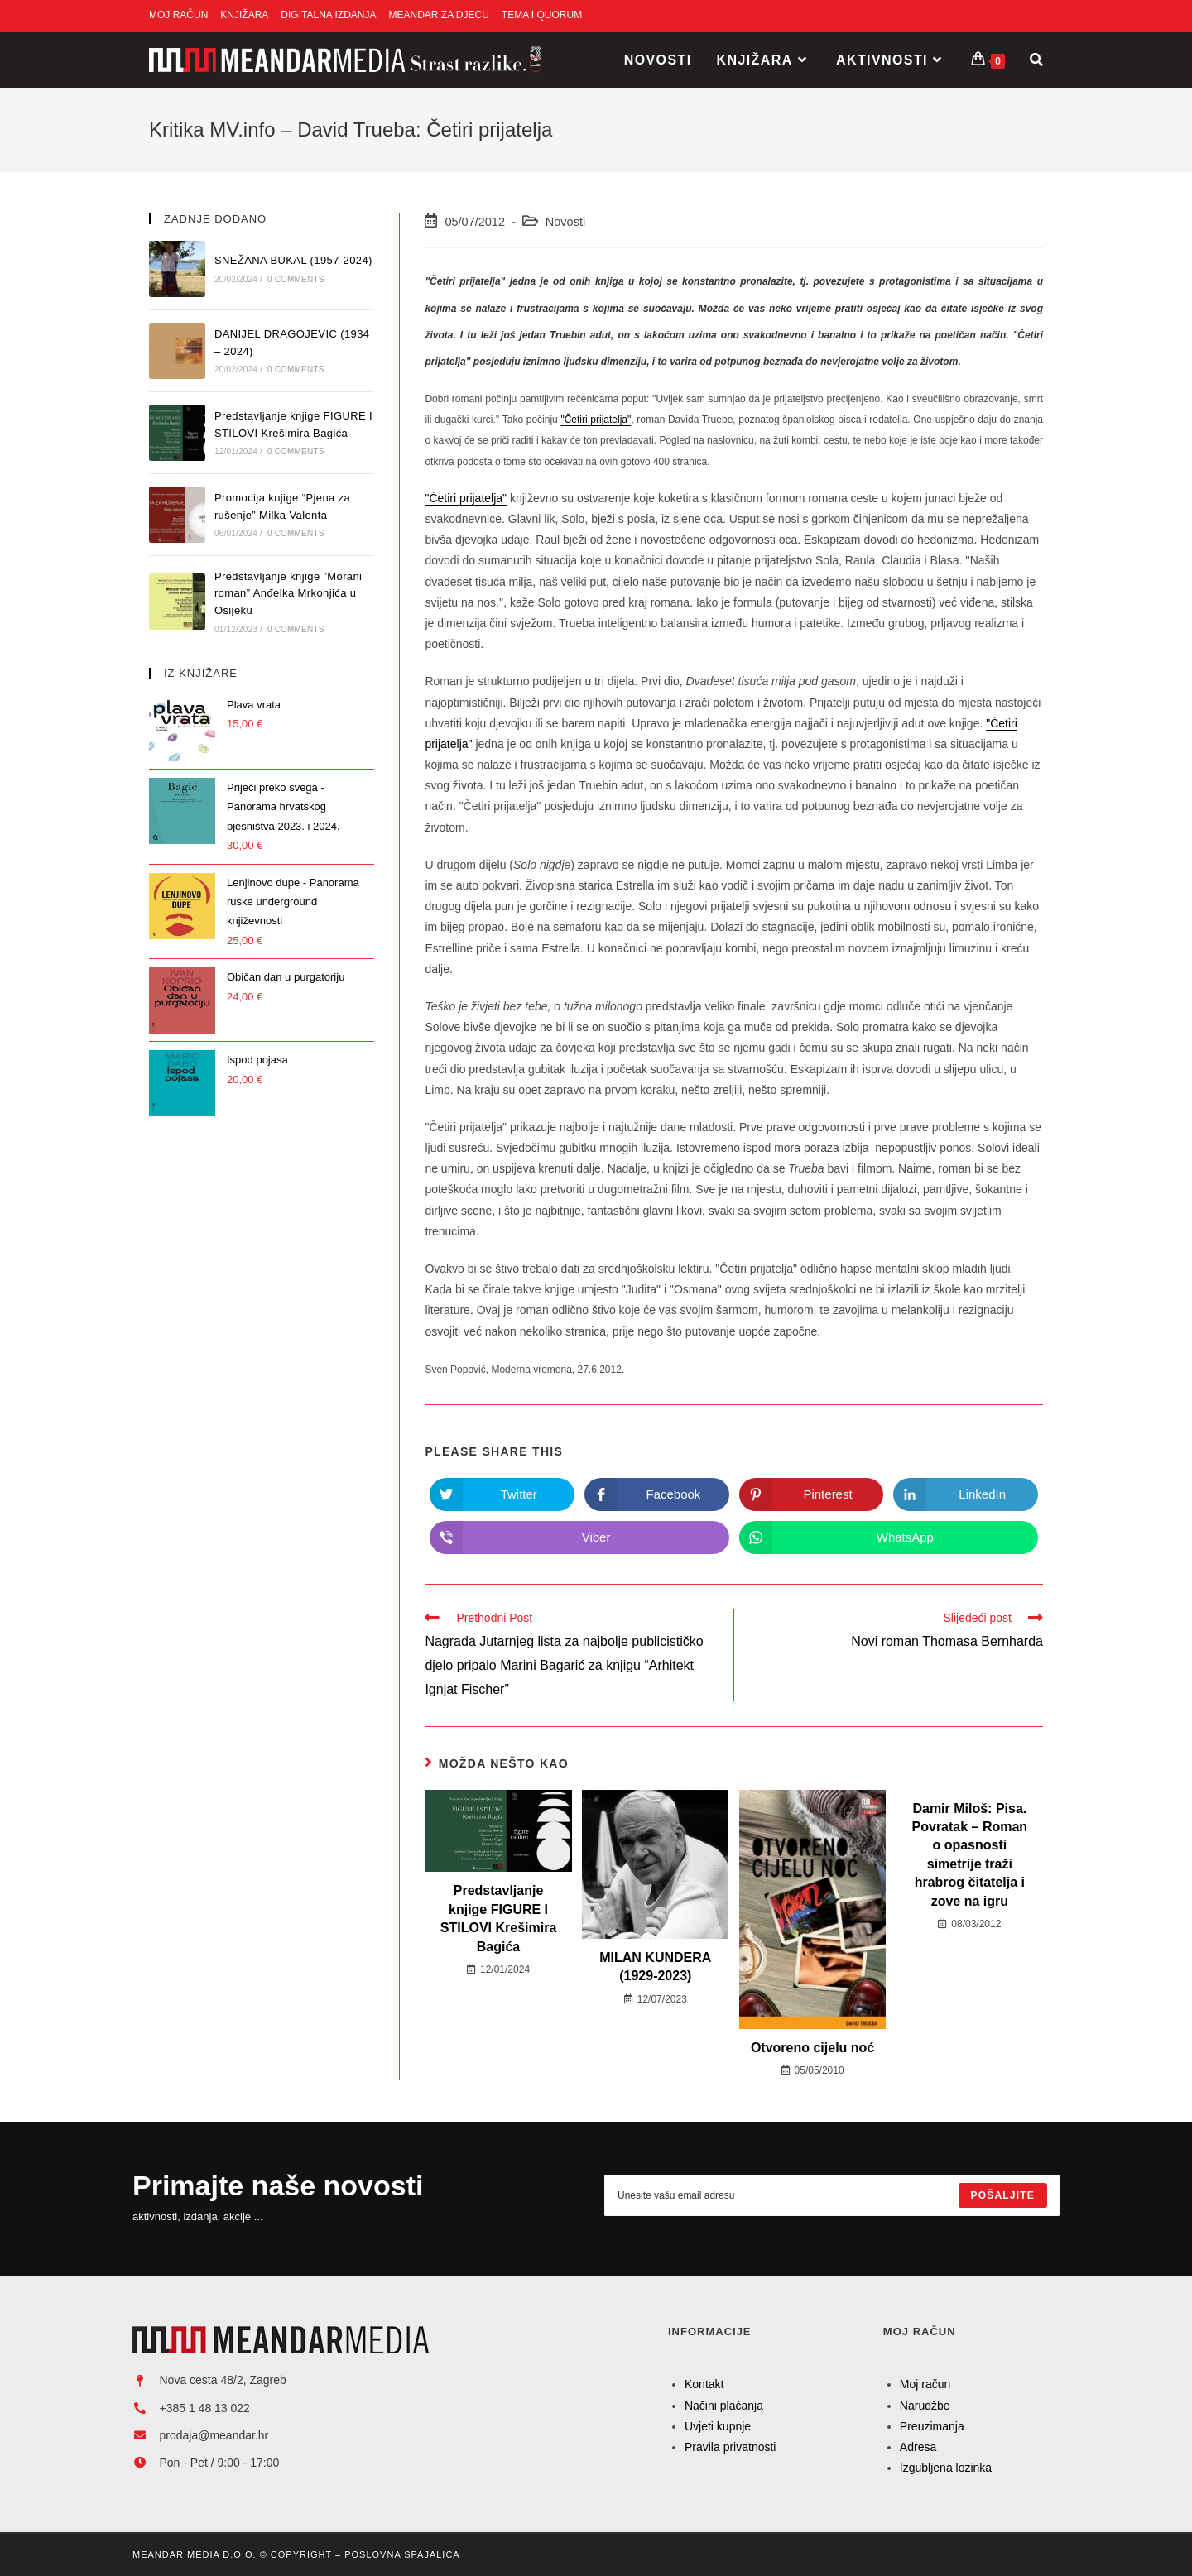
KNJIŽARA (244, 15)
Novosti (565, 221)
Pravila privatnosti (730, 2447)
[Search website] (1036, 60)
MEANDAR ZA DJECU (439, 15)
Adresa (918, 2447)
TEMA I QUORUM (542, 15)
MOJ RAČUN (178, 15)
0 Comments (295, 279)
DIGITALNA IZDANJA (328, 15)
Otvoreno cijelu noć (812, 2048)
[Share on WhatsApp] (888, 1537)
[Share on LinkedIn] (965, 1494)
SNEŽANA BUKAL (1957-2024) (293, 260)
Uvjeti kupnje (718, 2426)
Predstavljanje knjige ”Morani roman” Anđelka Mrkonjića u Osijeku (288, 593)
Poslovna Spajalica (401, 2554)
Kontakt (704, 2384)
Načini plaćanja (724, 2405)
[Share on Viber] (579, 1537)
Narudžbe (925, 2405)
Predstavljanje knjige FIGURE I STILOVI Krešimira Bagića (498, 1918)
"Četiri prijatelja (463, 498)
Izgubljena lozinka (946, 2467)
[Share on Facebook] (656, 1494)
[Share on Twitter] (502, 1494)
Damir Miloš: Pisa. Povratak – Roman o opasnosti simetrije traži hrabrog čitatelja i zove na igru (970, 1854)
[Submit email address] (1003, 2195)
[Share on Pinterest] (811, 1494)
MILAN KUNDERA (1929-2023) (655, 1966)
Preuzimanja (932, 2426)
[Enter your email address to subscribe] (832, 2195)
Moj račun (925, 2384)
